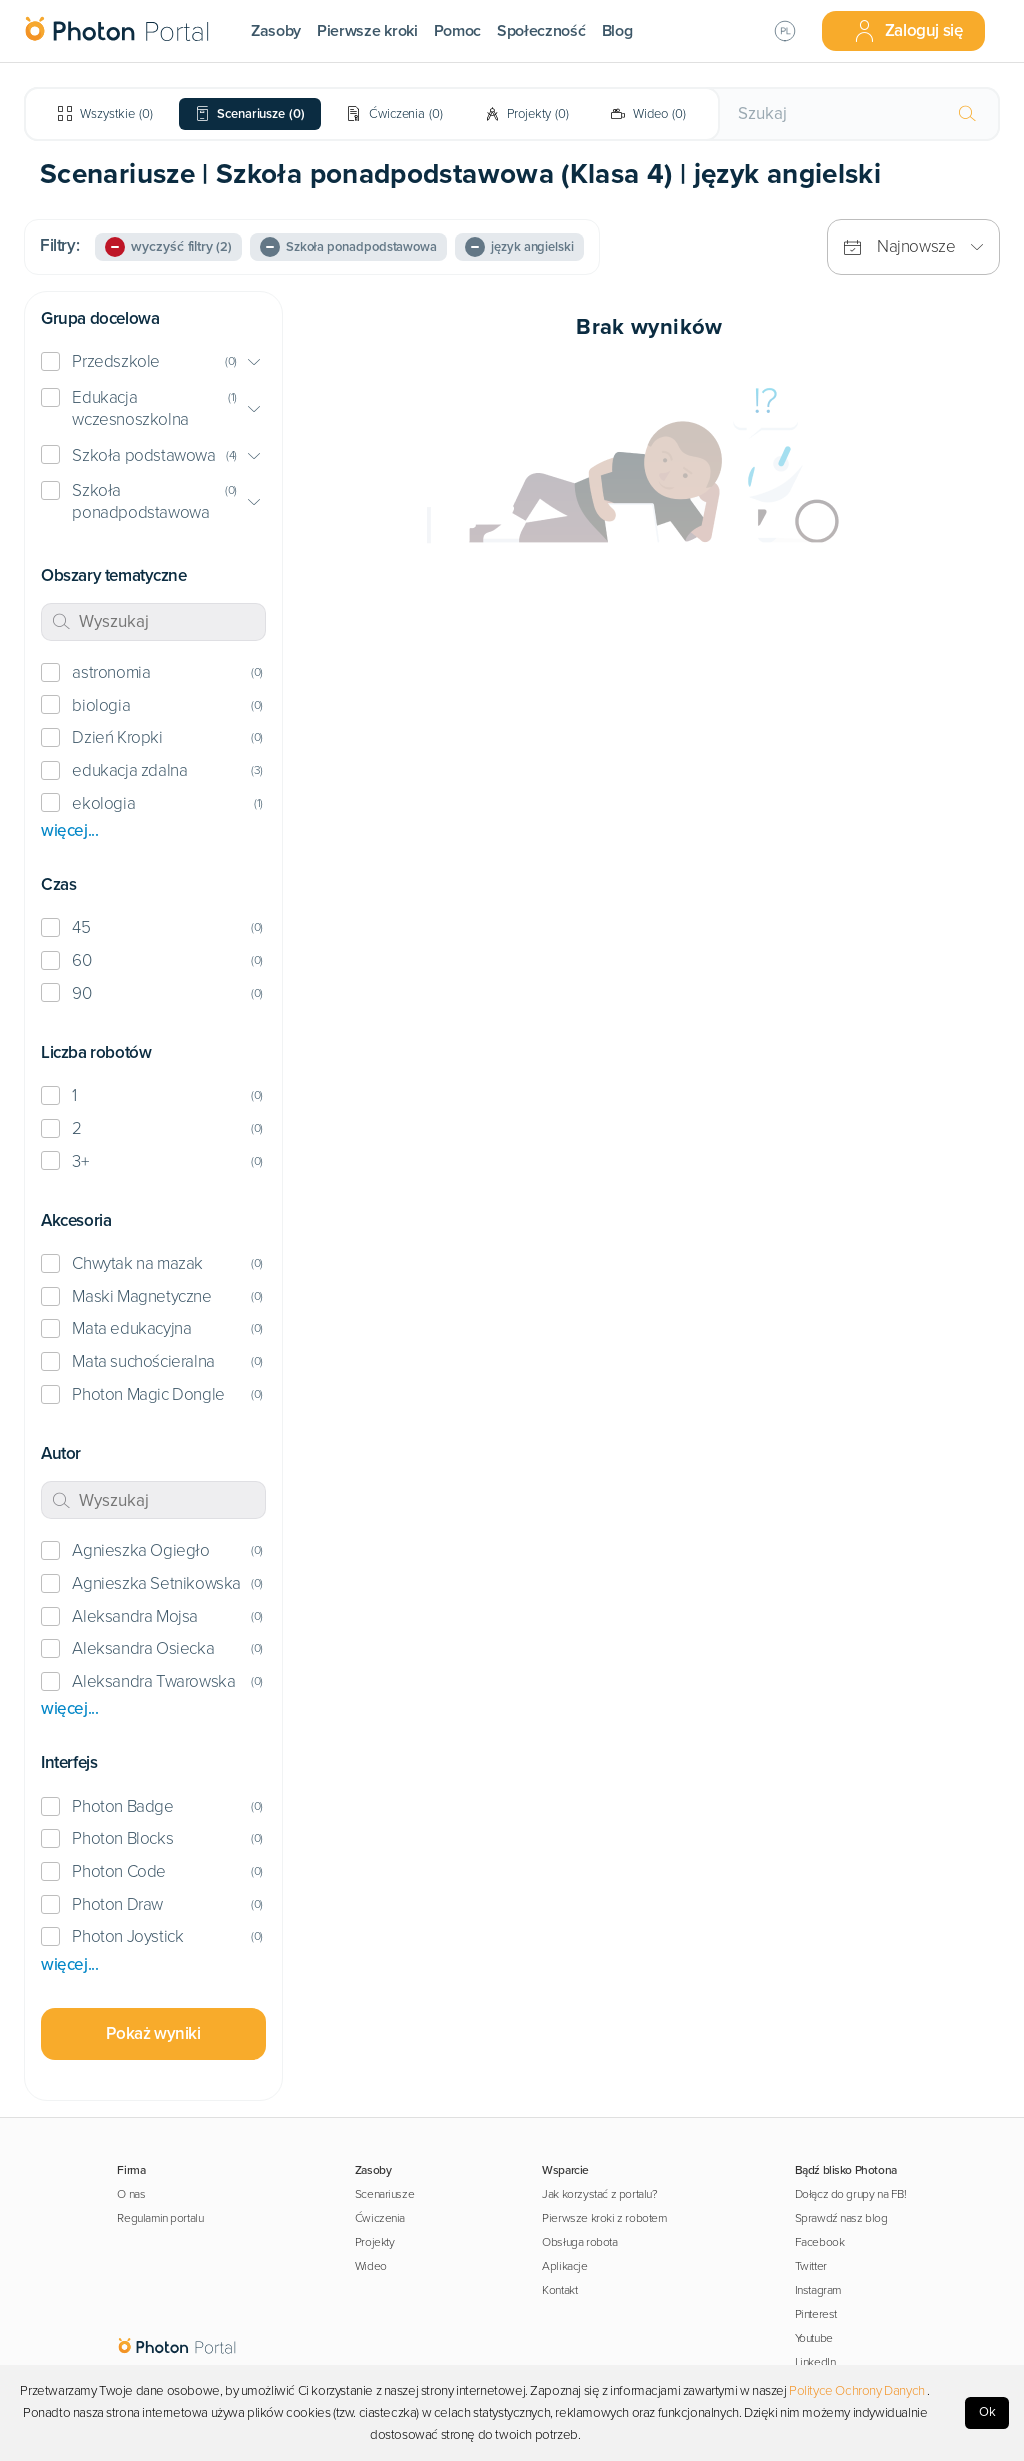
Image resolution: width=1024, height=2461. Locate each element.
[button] (153, 362)
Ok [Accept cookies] (987, 2412)
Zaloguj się (908, 31)
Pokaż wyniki (153, 2033)
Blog (617, 31)
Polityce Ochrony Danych (857, 2391)
